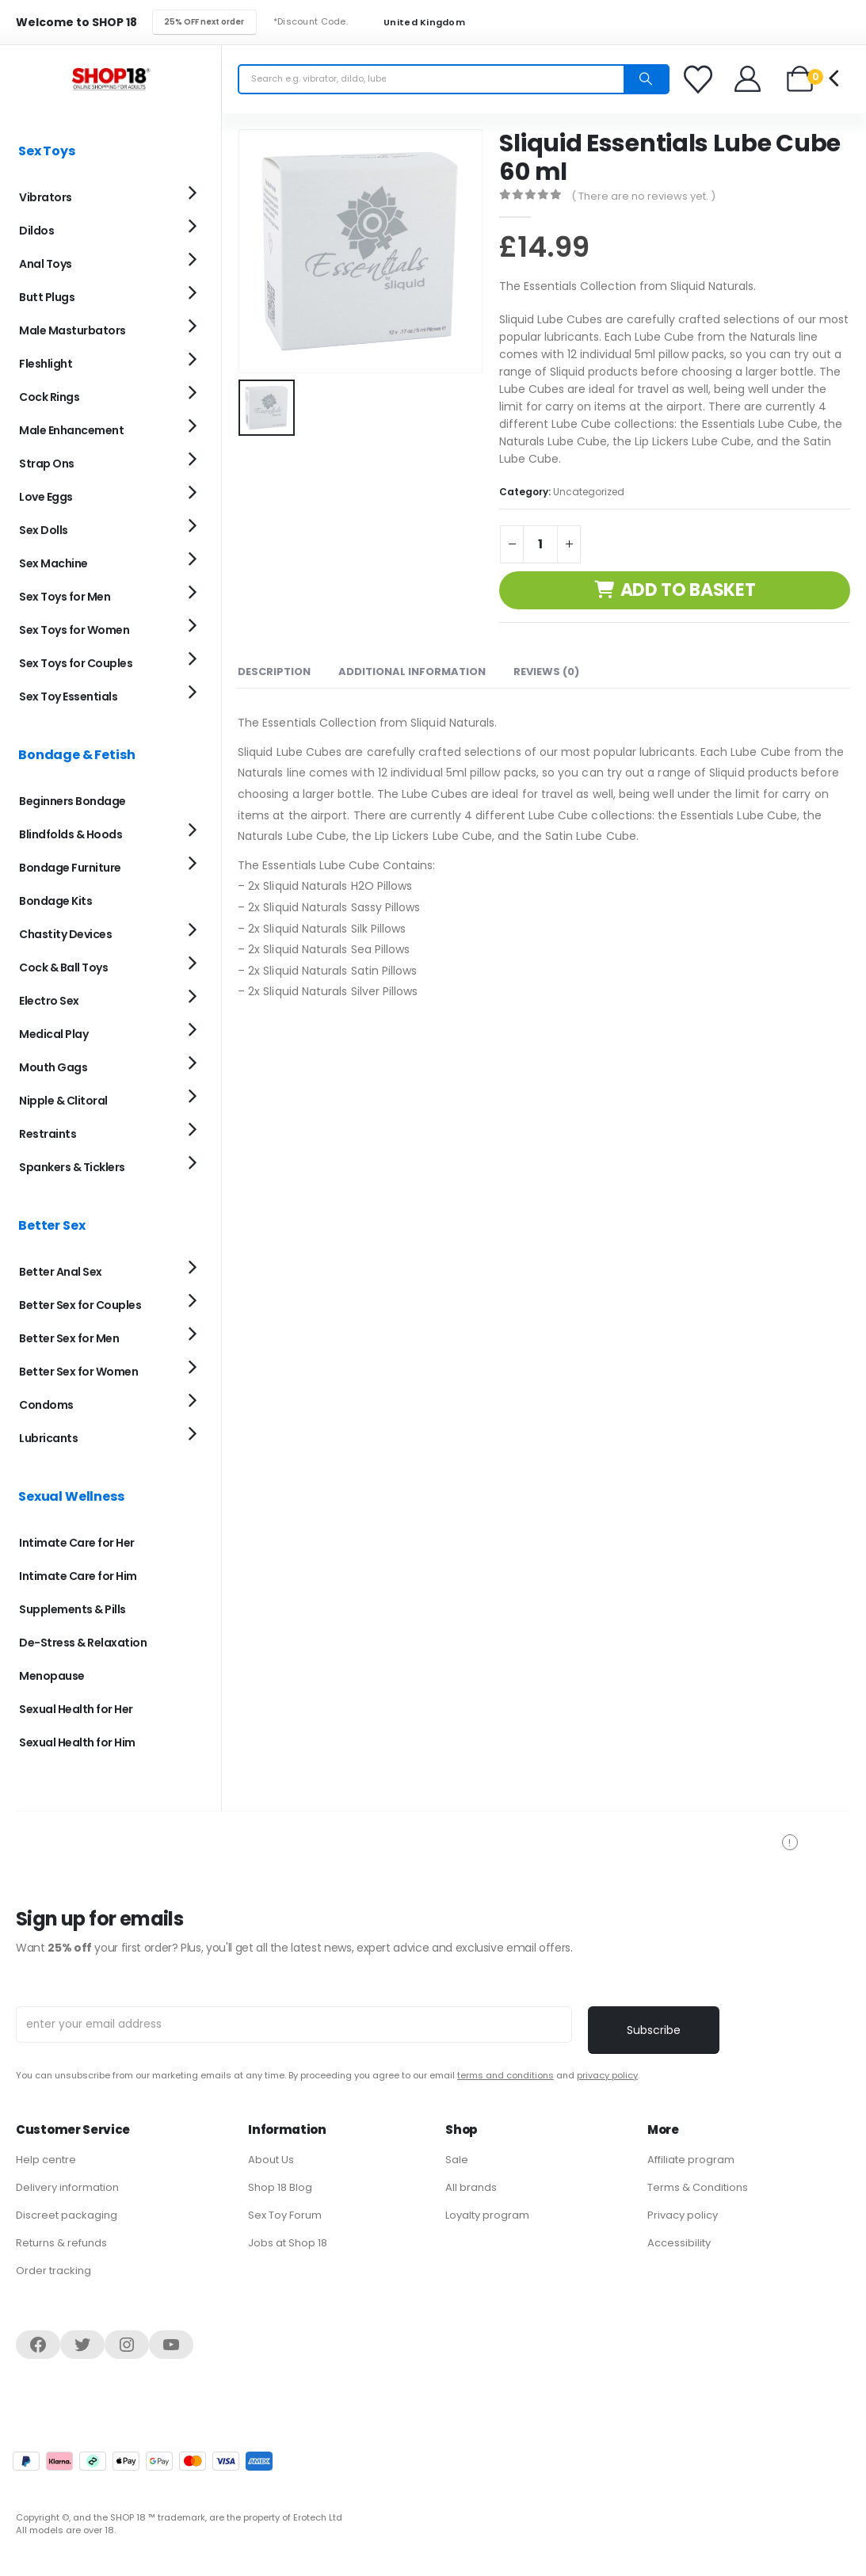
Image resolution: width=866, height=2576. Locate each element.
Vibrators (45, 197)
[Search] (646, 79)
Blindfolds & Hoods (70, 834)
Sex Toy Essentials (68, 696)
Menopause (52, 1676)
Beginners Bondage (72, 801)
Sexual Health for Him (77, 1742)
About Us (271, 2159)
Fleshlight (45, 364)
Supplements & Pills (72, 1609)
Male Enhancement (71, 430)
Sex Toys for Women (74, 630)
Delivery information (67, 2187)
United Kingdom (414, 22)
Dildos (36, 231)
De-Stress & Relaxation (83, 1643)
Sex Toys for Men (64, 597)
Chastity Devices (65, 934)
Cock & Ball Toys (63, 967)
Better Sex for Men (69, 1338)
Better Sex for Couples (80, 1305)
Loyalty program (487, 2215)
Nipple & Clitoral (63, 1101)
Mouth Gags (53, 1067)
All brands (471, 2187)
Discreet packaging (66, 2215)
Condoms (46, 1405)
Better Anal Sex (60, 1272)
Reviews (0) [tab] (546, 671)
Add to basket (688, 590)
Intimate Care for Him (78, 1576)
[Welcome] (748, 79)
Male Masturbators (72, 330)
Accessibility (679, 2242)
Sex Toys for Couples (75, 663)
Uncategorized (588, 491)
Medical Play (53, 1034)
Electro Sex (49, 1001)
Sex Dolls (43, 530)
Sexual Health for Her (76, 1709)
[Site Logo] (111, 78)
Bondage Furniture (70, 868)
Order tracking (53, 2270)
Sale (456, 2159)
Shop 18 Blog (280, 2187)
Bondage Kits (55, 901)
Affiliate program (690, 2159)
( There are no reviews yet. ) (643, 196)
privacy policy (607, 2075)
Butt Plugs (46, 297)
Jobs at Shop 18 (287, 2242)
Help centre (46, 2159)
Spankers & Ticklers (72, 1167)
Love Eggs (46, 497)
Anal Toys (45, 264)
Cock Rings (49, 397)
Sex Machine (53, 563)
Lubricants (48, 1438)
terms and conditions (505, 2075)
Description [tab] (274, 671)
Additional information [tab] (412, 671)
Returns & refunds (61, 2242)
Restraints (47, 1134)
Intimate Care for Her (77, 1543)
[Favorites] (700, 79)
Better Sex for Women (78, 1372)
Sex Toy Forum (285, 2215)
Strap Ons (46, 463)
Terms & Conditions (697, 2187)
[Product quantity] (540, 544)
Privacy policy (682, 2215)
